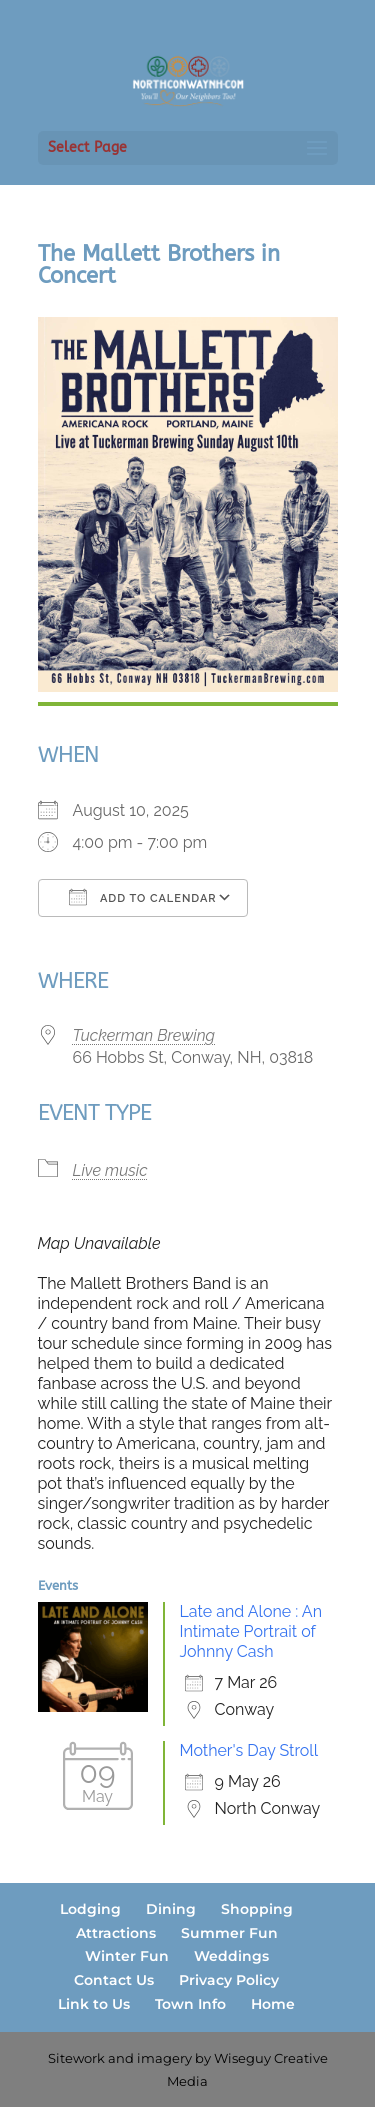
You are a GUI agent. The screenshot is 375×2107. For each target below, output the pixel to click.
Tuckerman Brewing (144, 1035)
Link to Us (94, 2004)
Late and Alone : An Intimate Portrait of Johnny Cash (251, 1631)
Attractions (116, 1933)
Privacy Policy (229, 1980)
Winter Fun (127, 1956)
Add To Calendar (143, 897)
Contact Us (114, 1980)
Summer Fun (229, 1933)
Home (273, 2004)
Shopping (257, 1909)
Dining (171, 1909)
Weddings (231, 1956)
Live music (110, 1170)
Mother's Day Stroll (249, 1750)
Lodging (90, 1909)
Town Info (190, 2004)
